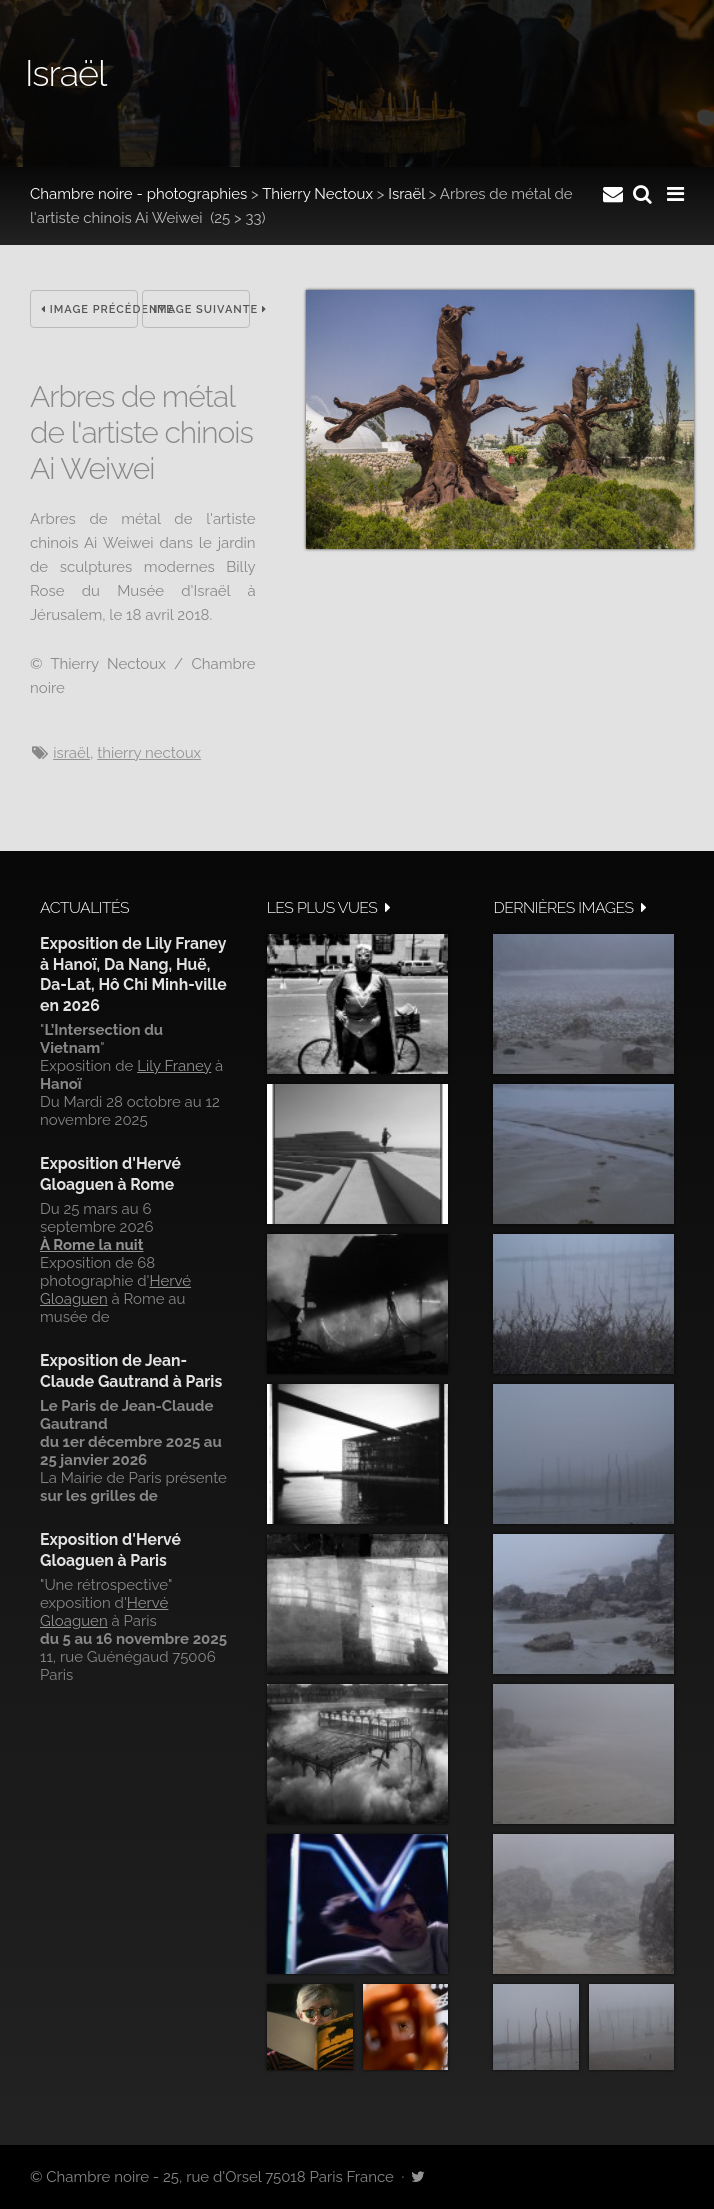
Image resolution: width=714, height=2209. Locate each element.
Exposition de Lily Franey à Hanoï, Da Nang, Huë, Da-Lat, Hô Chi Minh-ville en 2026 (133, 974)
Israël (406, 194)
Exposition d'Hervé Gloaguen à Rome (110, 1173)
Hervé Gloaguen (104, 1612)
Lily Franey (174, 1066)
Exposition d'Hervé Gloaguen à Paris (110, 1549)
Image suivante (201, 309)
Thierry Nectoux (317, 194)
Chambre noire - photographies (138, 194)
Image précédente (89, 309)
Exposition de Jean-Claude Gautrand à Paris (131, 1370)
